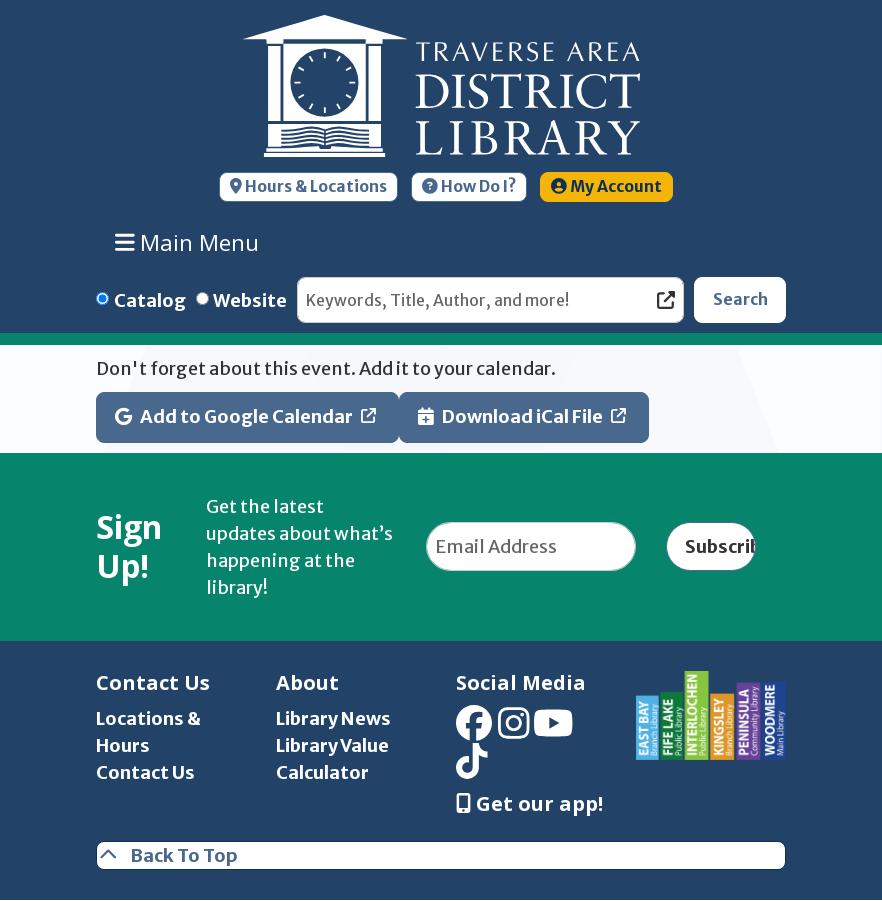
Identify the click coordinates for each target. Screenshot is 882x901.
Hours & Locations (308, 186)
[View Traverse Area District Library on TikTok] (472, 768)
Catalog (150, 300)
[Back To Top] (441, 855)
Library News (333, 718)
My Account (606, 186)
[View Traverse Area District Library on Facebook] (474, 729)
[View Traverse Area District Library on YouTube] (553, 729)
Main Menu (187, 242)
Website (250, 300)
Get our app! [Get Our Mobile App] (529, 804)
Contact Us (145, 772)
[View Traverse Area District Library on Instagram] (514, 729)
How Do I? (469, 186)
